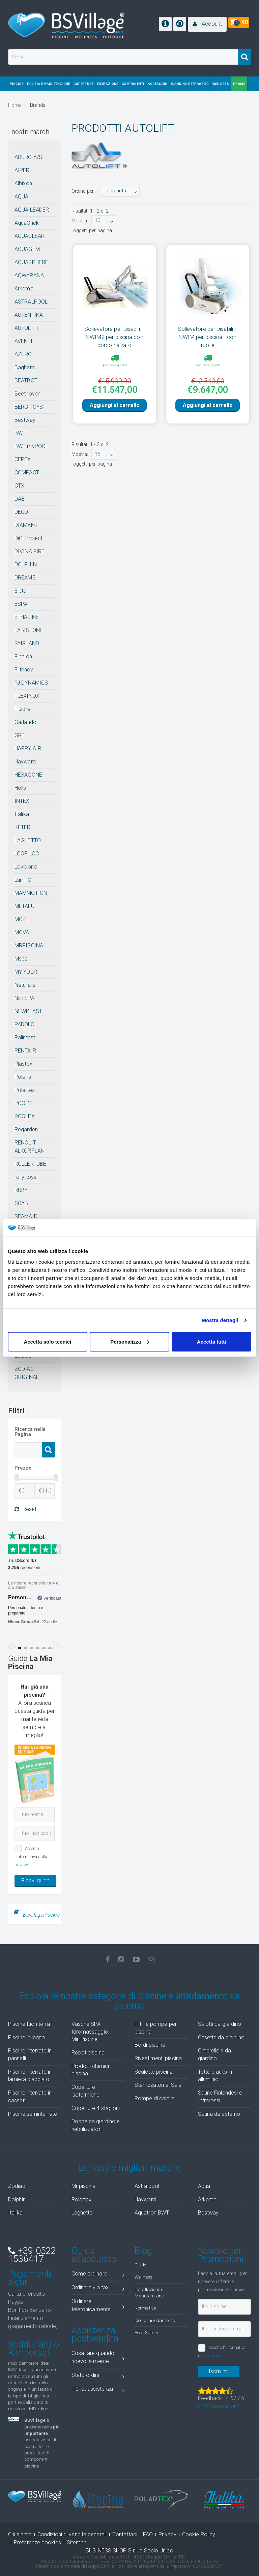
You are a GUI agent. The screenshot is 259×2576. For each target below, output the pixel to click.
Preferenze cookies (37, 2542)
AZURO (23, 354)
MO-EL (22, 919)
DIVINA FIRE (30, 551)
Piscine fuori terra (29, 2024)
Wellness (143, 2277)
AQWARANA (29, 275)
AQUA (21, 196)
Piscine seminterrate (32, 2114)
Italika (22, 814)
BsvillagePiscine (41, 1915)
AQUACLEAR (30, 236)
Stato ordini (98, 2376)
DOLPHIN (26, 564)
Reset (25, 1509)
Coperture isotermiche (85, 2091)
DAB (20, 499)
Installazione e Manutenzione (149, 2292)
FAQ (148, 2534)
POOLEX (25, 1116)
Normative (145, 2308)
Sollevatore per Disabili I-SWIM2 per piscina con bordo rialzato (114, 336)
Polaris (23, 1077)
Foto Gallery (146, 2332)
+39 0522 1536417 (32, 2254)
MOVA (22, 932)
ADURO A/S (28, 157)
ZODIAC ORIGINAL (27, 1373)
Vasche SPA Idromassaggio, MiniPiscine (90, 2031)
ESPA (21, 604)
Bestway (25, 420)
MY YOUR (26, 972)
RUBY (21, 1190)
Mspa (21, 958)
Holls (20, 788)
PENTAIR (25, 1050)
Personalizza (129, 1341)
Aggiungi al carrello (115, 405)
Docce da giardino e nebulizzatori (95, 2125)
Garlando (25, 722)
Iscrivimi (218, 2371)
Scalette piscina (154, 2072)
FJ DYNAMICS (31, 683)
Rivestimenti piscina (158, 2058)
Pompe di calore (155, 2098)
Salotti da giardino (219, 2024)
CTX (19, 485)
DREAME (25, 577)
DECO (21, 512)
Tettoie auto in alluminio (215, 2076)
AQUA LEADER (32, 210)
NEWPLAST (28, 1011)
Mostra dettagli (220, 1320)
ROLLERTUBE (30, 1164)
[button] (207, 24)
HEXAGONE (28, 775)
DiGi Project (28, 538)
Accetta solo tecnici (47, 1341)
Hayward (25, 761)
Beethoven (27, 393)
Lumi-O (23, 880)
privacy (21, 1864)
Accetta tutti (211, 1341)
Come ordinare (98, 2275)
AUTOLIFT (27, 328)
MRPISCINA (29, 945)
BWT (20, 433)
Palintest (25, 1037)
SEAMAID (26, 1216)
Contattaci (124, 2534)
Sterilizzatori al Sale (158, 2085)
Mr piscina (83, 2186)
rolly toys (25, 1177)
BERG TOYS (29, 407)
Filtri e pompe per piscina (156, 2028)
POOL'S (24, 1103)
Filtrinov (24, 669)
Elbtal (21, 591)
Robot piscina (88, 2052)
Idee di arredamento (155, 2320)
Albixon (23, 183)
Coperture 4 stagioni (95, 2108)
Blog (143, 2250)
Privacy (167, 2534)
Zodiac (16, 2186)
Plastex (23, 1064)
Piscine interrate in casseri (30, 2097)
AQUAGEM (27, 249)
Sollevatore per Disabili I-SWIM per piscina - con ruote (208, 336)
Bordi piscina (150, 2045)
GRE (20, 735)
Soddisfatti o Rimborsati (33, 2348)
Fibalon (23, 656)
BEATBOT (26, 380)
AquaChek (27, 223)
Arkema (24, 288)
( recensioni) (219, 2406)
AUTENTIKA (29, 315)
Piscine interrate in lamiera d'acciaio (30, 2076)
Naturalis (25, 985)
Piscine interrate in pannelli (30, 2054)
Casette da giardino (221, 2037)
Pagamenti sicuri (29, 2277)
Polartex (25, 1090)
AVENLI (23, 341)
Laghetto (82, 2212)
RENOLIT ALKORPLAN (30, 1146)
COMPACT (27, 472)
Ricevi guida (35, 1880)
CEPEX (23, 459)
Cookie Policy (198, 2534)
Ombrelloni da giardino (214, 2054)
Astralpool (147, 2186)
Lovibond (26, 866)
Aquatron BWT (152, 2212)
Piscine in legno (26, 2037)
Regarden (26, 1129)
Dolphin (17, 2199)
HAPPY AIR (28, 748)
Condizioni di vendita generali (72, 2534)
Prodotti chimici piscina (90, 2070)
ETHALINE (27, 617)
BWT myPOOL (31, 446)
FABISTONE (29, 630)
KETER (23, 827)
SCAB (21, 1203)
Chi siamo (20, 2534)
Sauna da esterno (219, 2114)
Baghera (25, 367)
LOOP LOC (27, 853)
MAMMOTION (31, 893)
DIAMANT (26, 525)
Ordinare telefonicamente (98, 2305)
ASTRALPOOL (31, 302)
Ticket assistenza (98, 2390)
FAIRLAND (27, 643)
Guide (140, 2264)
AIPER (22, 170)
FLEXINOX (27, 696)
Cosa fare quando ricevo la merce (98, 2357)
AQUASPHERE (31, 262)
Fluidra (22, 709)
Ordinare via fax (98, 2288)
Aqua (204, 2186)
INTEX (22, 801)
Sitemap (77, 2542)
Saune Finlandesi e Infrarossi (220, 2097)
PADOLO (24, 1024)
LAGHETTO (28, 840)
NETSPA (24, 998)
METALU (24, 906)
